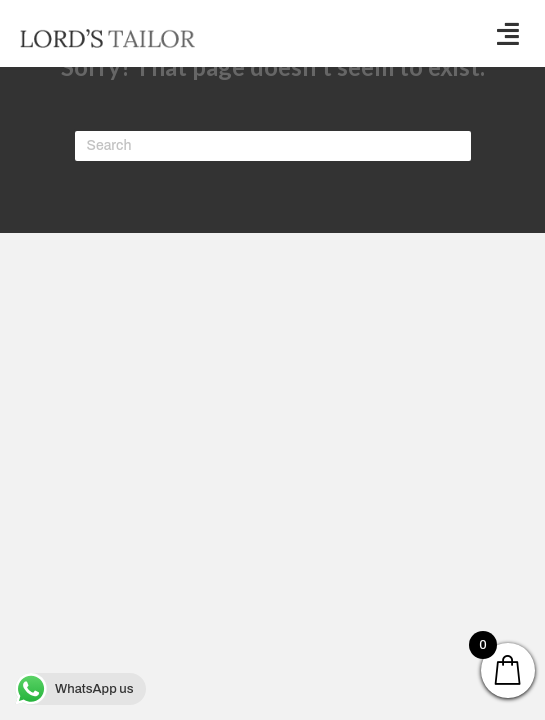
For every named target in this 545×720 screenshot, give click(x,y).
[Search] (273, 146)
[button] (508, 33)
